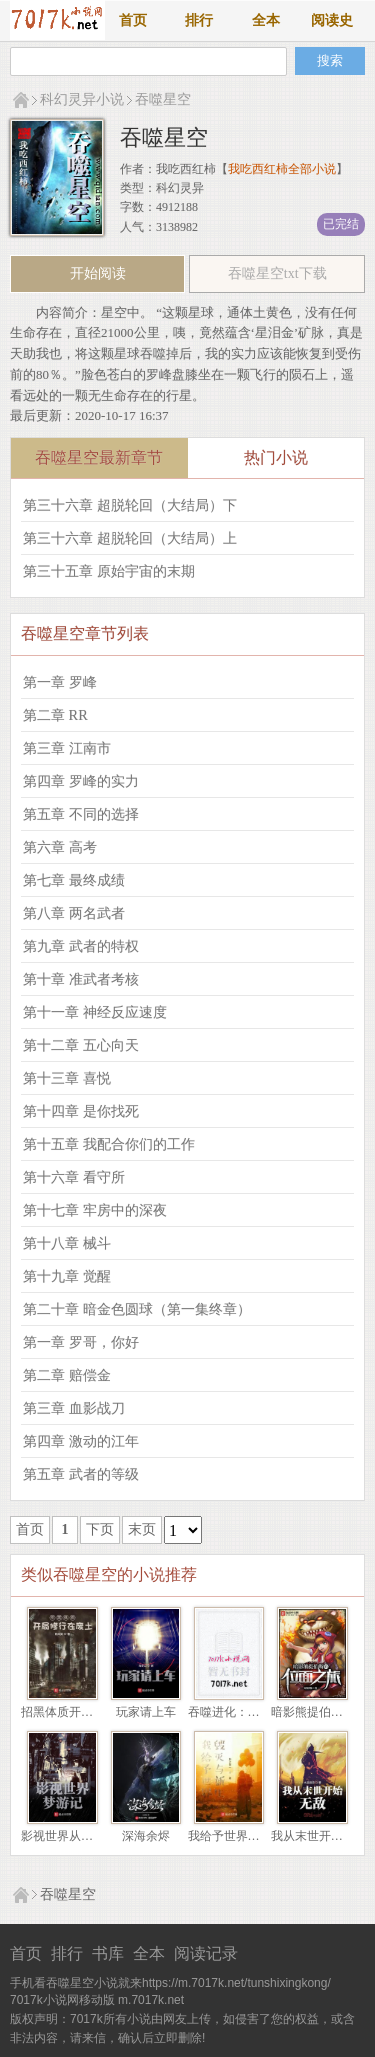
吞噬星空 (163, 99)
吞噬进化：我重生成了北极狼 (266, 1712)
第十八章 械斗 (67, 1243)
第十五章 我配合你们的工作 (109, 1144)
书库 (108, 1953)
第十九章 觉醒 (67, 1276)
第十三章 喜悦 (67, 1078)
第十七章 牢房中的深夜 (95, 1210)
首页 (133, 20)
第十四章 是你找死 (81, 1111)
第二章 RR (55, 715)
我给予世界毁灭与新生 (248, 1836)
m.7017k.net (151, 2000)
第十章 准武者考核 (81, 979)
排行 (199, 20)
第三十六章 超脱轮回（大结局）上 (130, 538)
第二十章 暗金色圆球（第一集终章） (137, 1309)
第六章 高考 (60, 847)
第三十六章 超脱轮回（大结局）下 (130, 505)
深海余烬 (146, 1836)
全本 (266, 20)
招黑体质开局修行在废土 (87, 1712)
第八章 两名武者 (74, 913)
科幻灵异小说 (82, 99)
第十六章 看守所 (74, 1177)
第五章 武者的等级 (81, 1474)
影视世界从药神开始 (75, 1836)
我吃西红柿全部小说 (282, 169)
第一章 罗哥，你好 (81, 1342)
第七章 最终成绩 (74, 880)
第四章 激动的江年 (81, 1441)
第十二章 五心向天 (81, 1045)
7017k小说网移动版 (62, 2000)
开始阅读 (98, 273)
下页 (100, 1529)
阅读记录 (206, 1953)
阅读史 (332, 20)
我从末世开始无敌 (319, 1836)
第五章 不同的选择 (81, 814)
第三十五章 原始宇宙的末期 (109, 571)
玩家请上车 (146, 1712)
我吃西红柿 (186, 169)
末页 (142, 1529)
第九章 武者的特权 (81, 946)
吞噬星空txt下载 (277, 273)
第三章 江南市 (67, 748)
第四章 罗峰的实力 (81, 781)
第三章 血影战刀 (74, 1408)
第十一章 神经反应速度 (95, 1012)
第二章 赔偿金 (67, 1375)
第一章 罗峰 (60, 682)
